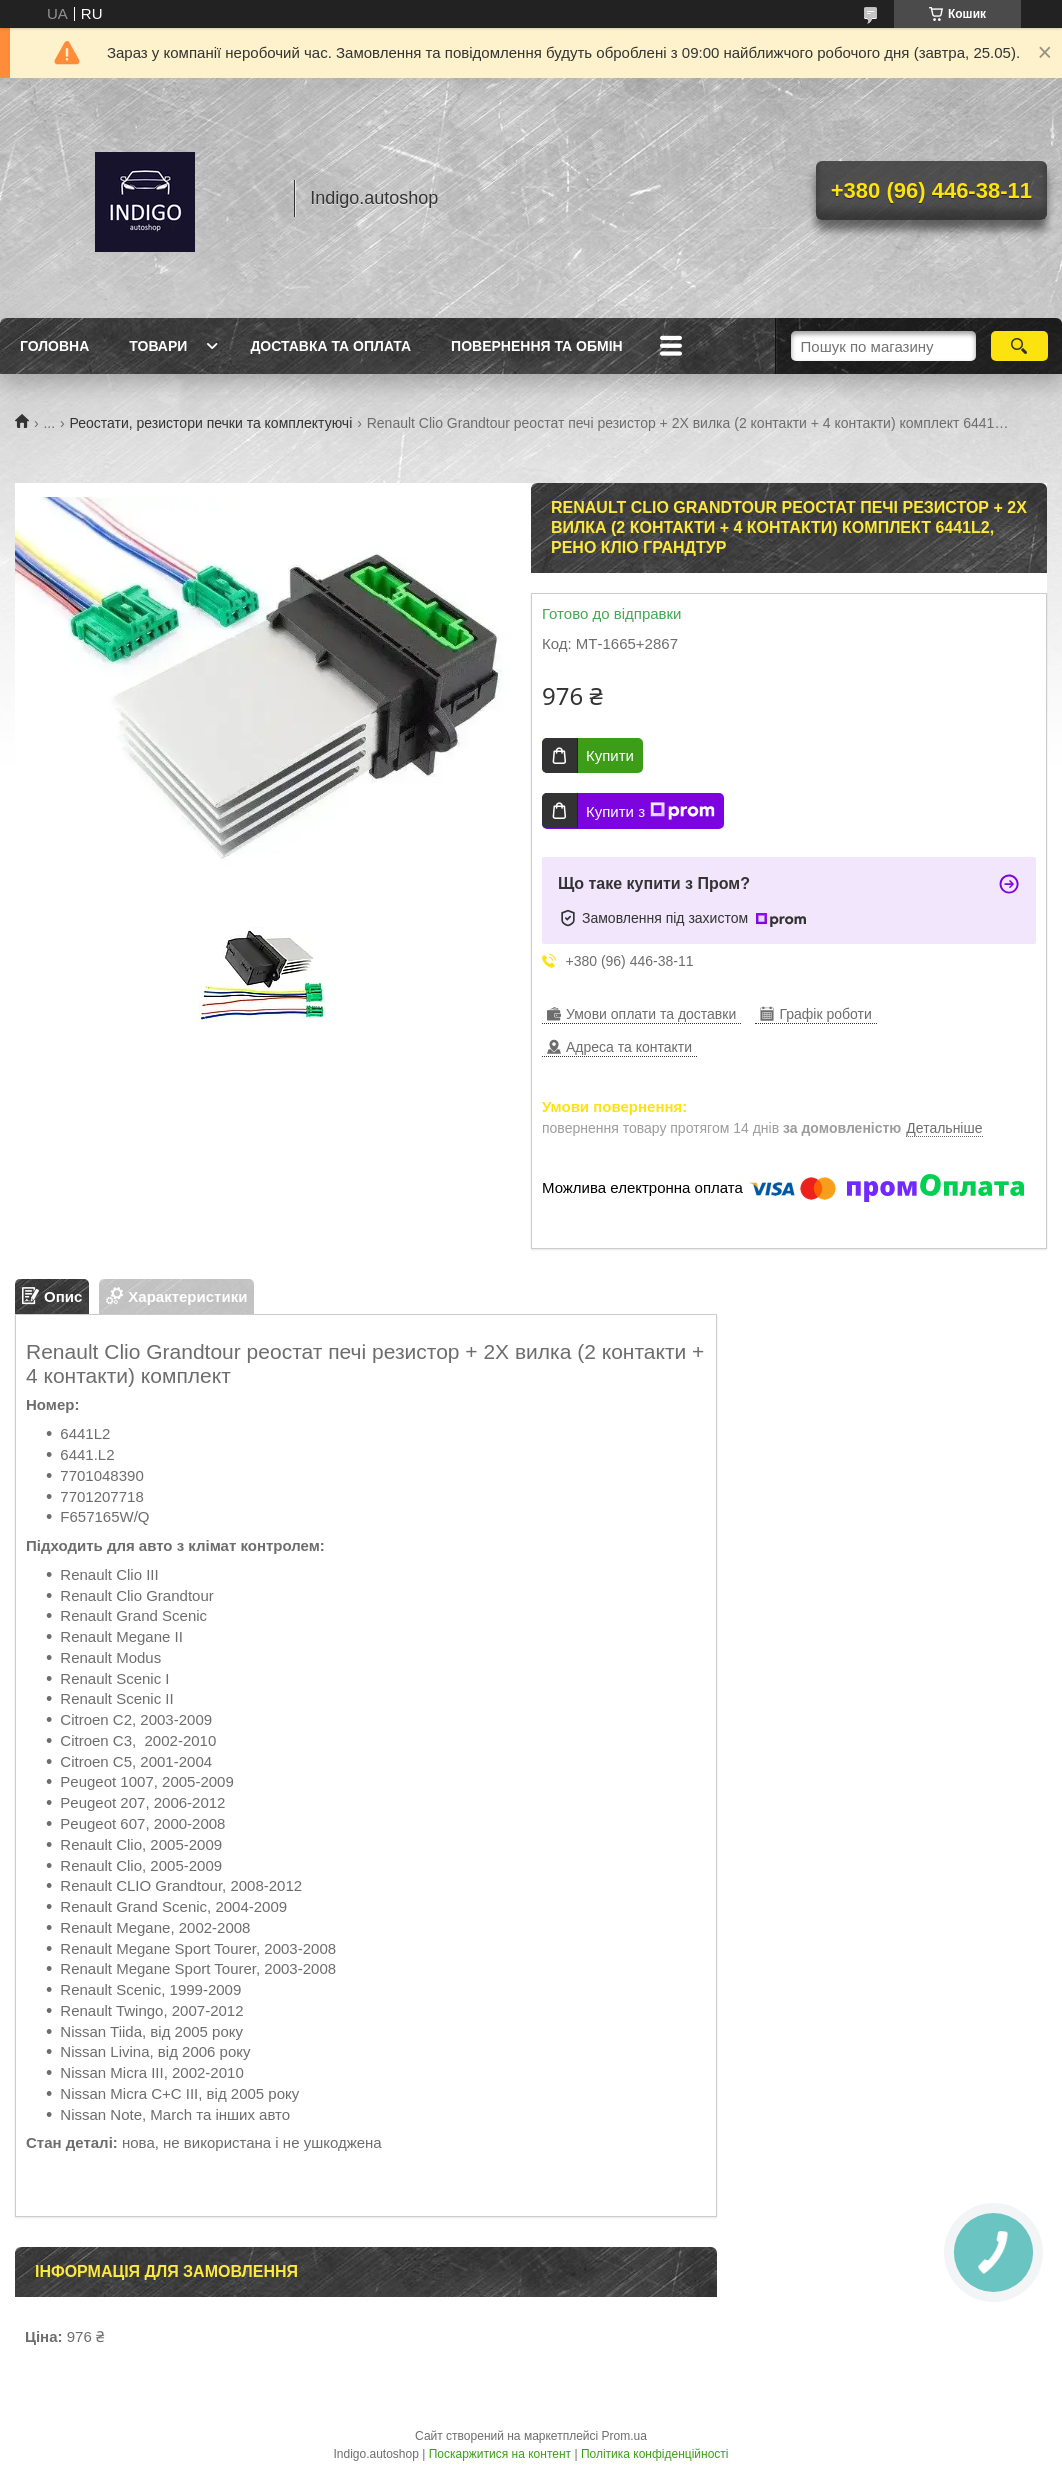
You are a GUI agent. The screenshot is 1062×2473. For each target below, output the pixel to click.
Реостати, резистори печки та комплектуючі (211, 423)
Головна (54, 346)
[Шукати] (1019, 346)
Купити (610, 755)
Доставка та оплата (330, 346)
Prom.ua (624, 2436)
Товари (158, 346)
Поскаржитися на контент (500, 2454)
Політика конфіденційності (655, 2454)
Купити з (650, 811)
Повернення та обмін (537, 346)
